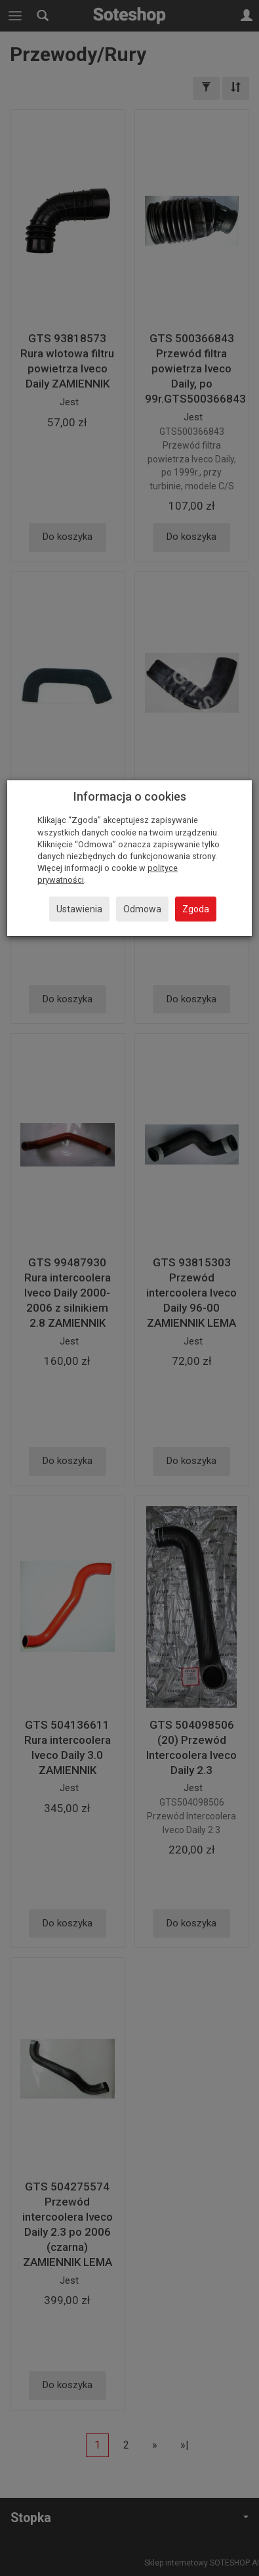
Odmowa (142, 909)
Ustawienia (79, 909)
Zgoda (195, 909)
